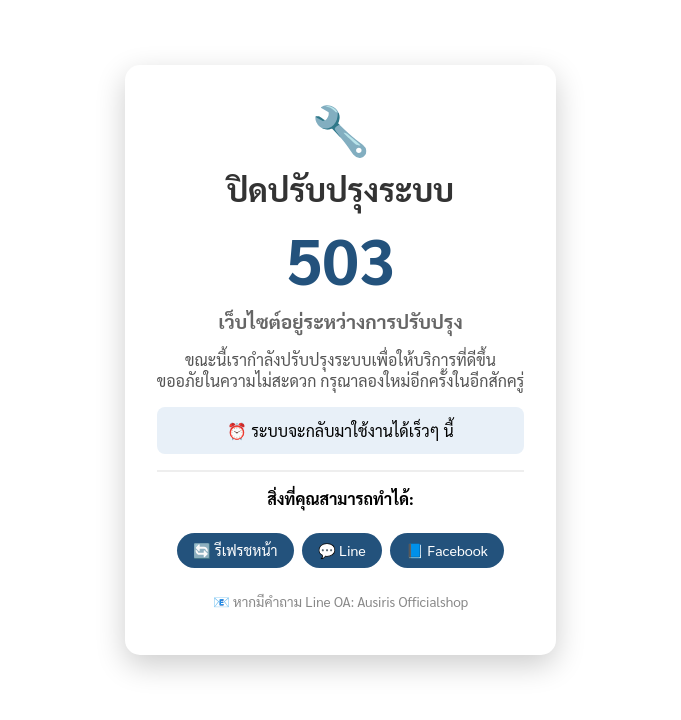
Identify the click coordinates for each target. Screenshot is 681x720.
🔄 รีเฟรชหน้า (235, 550)
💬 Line (342, 550)
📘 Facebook (447, 550)
